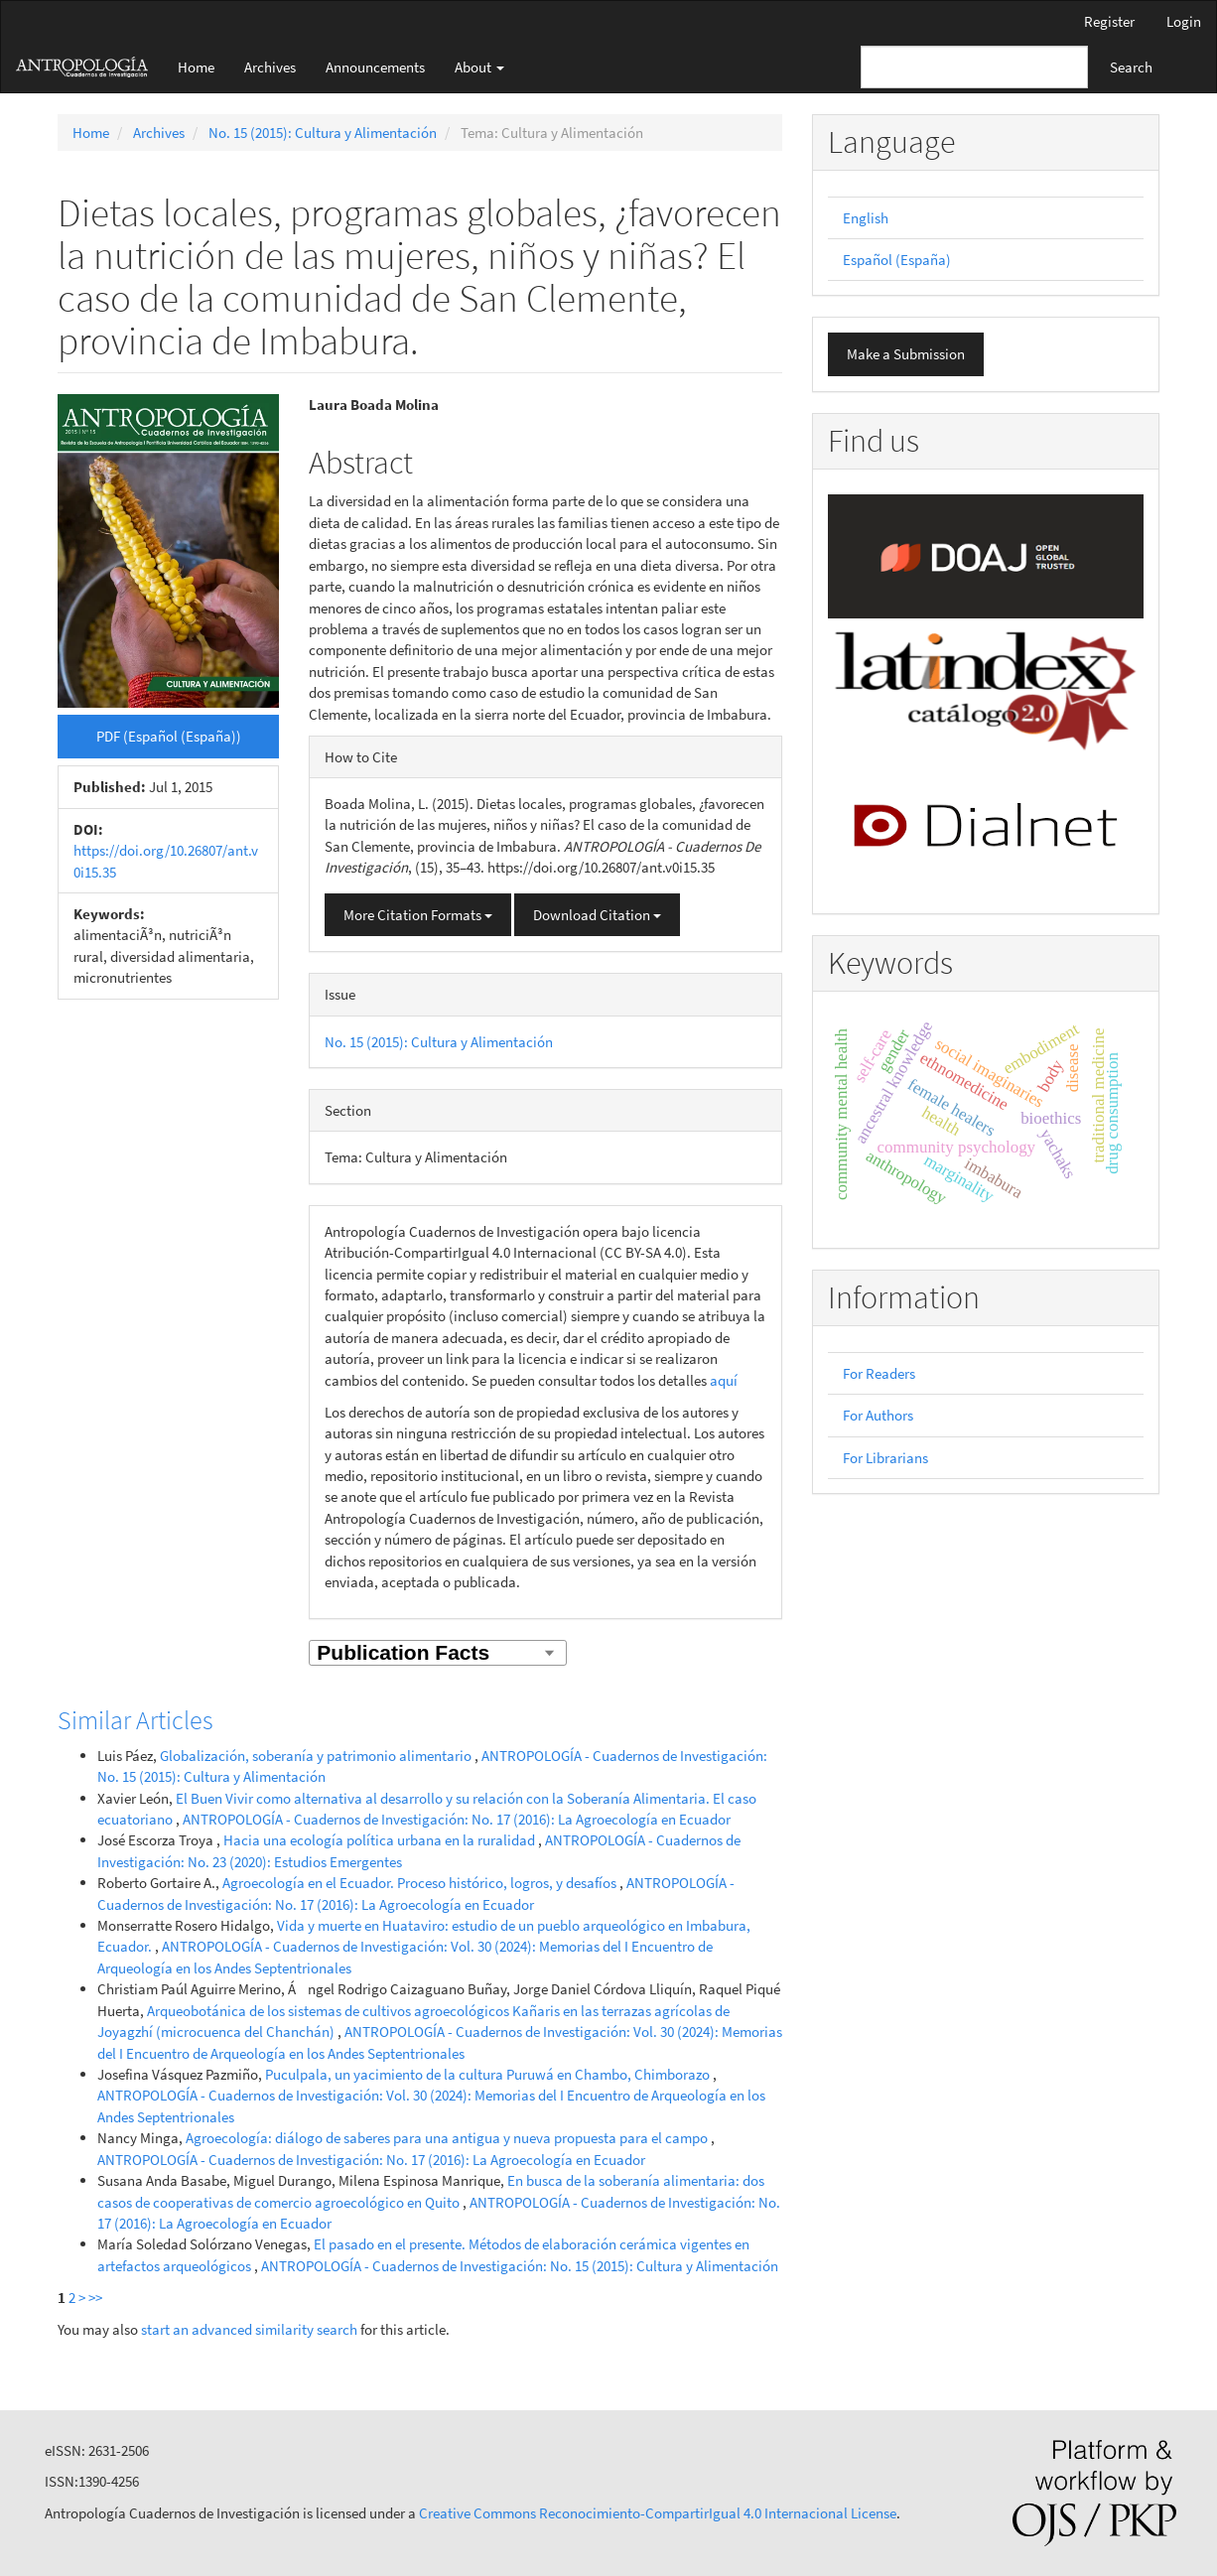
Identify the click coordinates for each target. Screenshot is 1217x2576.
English (865, 217)
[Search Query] (974, 67)
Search (1131, 67)
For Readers (879, 1373)
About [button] (479, 67)
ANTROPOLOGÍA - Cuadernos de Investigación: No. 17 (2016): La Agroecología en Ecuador (457, 1819)
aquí (724, 1380)
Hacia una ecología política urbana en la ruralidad (380, 1839)
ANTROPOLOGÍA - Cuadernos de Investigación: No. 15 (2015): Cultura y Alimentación (519, 2265)
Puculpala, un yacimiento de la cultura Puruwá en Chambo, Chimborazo (489, 2074)
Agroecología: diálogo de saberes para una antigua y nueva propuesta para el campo (448, 2137)
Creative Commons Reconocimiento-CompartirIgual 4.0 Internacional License (657, 2513)
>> (95, 2297)
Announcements (375, 67)
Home (196, 67)
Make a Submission (906, 353)
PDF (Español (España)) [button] (168, 736)
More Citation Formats (417, 914)
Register (1109, 21)
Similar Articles (135, 1719)
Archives (270, 67)
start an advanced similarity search (249, 2329)
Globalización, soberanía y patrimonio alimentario (317, 1755)
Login (1183, 21)
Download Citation (597, 914)
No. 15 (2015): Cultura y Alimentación (322, 132)
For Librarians (885, 1457)
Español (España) (897, 259)
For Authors (878, 1415)
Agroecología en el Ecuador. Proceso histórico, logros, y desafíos (420, 1882)
